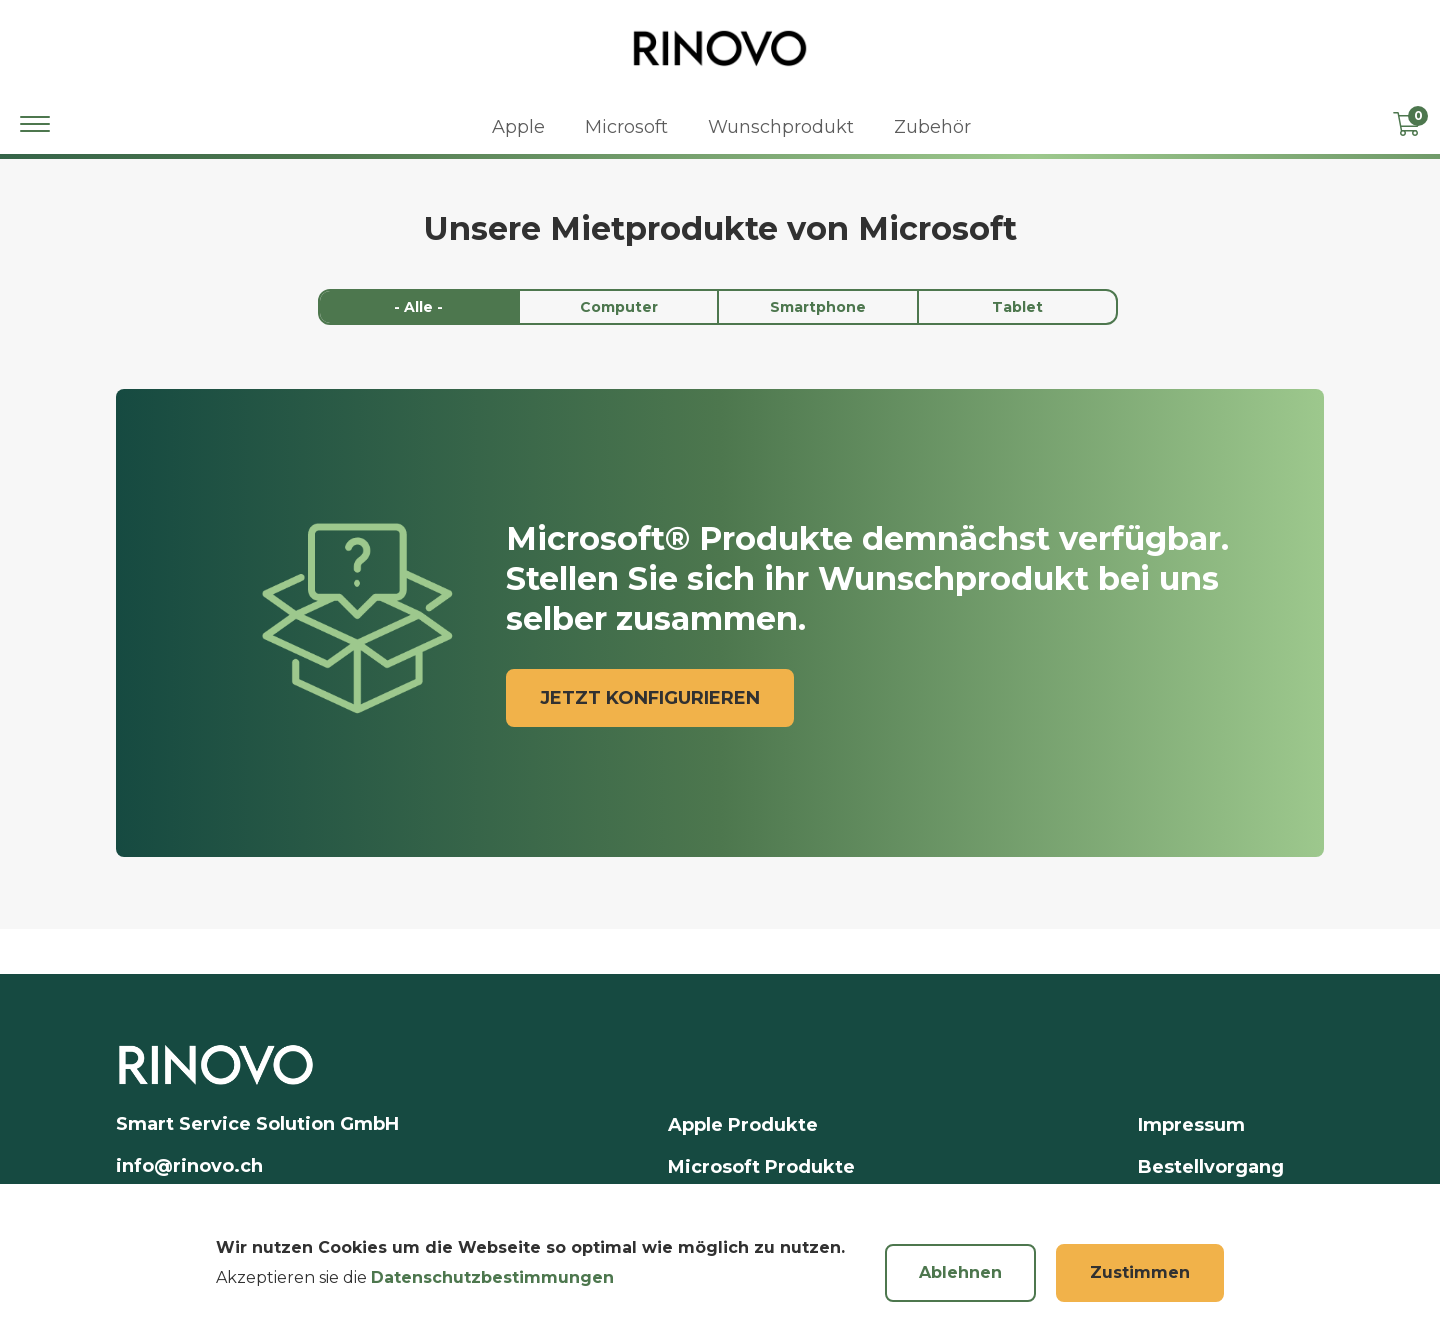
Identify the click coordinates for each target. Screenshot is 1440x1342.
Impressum (1191, 1125)
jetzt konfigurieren (650, 698)
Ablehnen (960, 1288)
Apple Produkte (743, 1125)
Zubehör (932, 127)
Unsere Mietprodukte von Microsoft (720, 228)
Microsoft (626, 127)
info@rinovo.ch (189, 1166)
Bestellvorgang (1211, 1167)
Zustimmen (1140, 1288)
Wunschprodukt (781, 127)
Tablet (1017, 307)
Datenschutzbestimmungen (492, 1293)
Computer (619, 307)
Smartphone (818, 307)
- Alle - (418, 307)
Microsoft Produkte (761, 1167)
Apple (518, 127)
